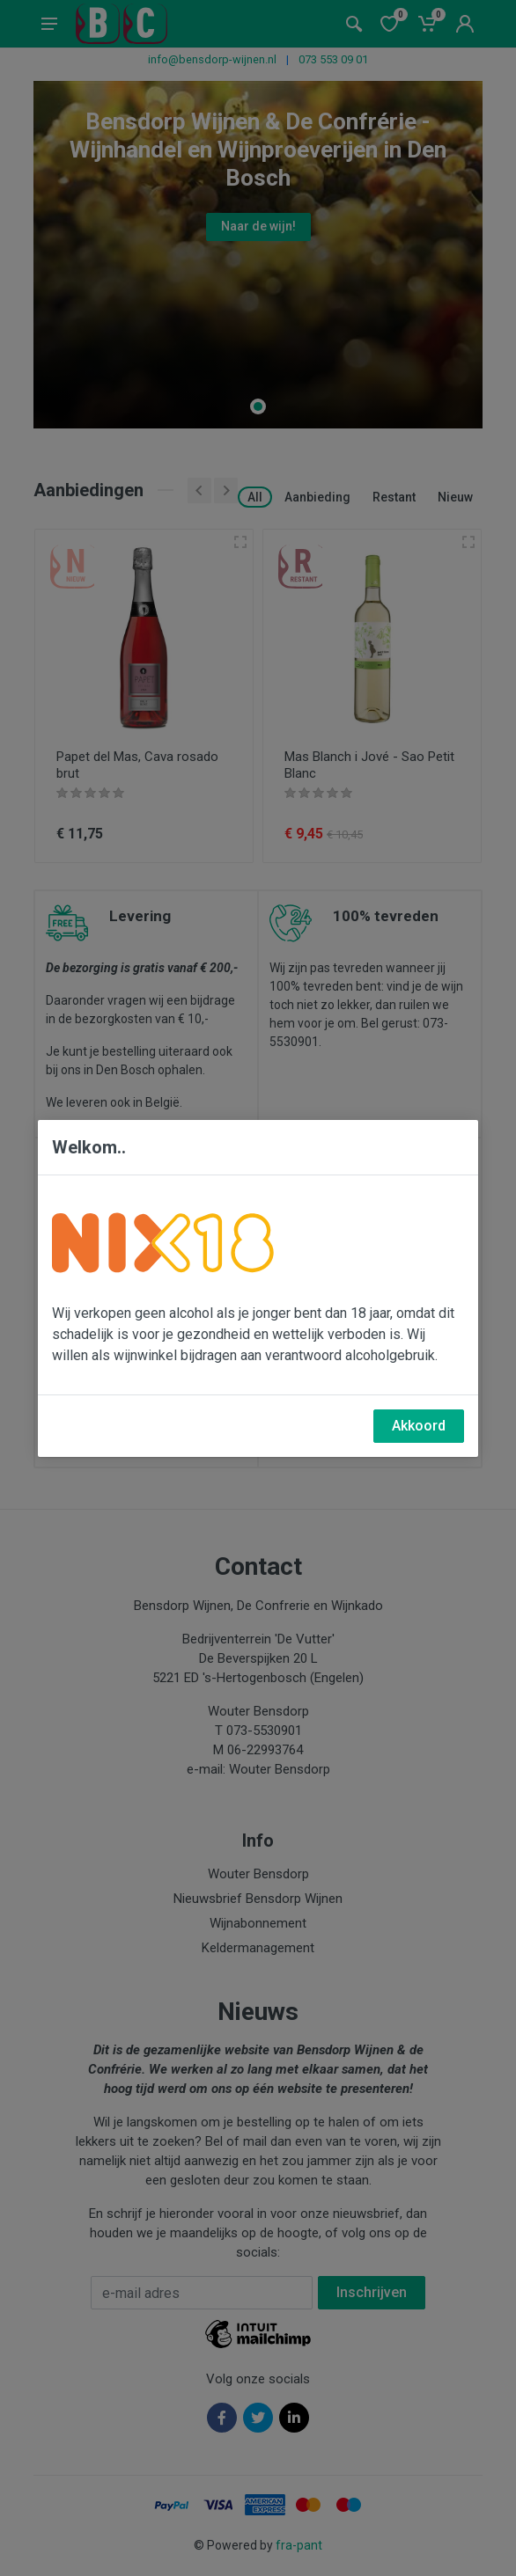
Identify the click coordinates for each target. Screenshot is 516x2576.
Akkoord (419, 1425)
